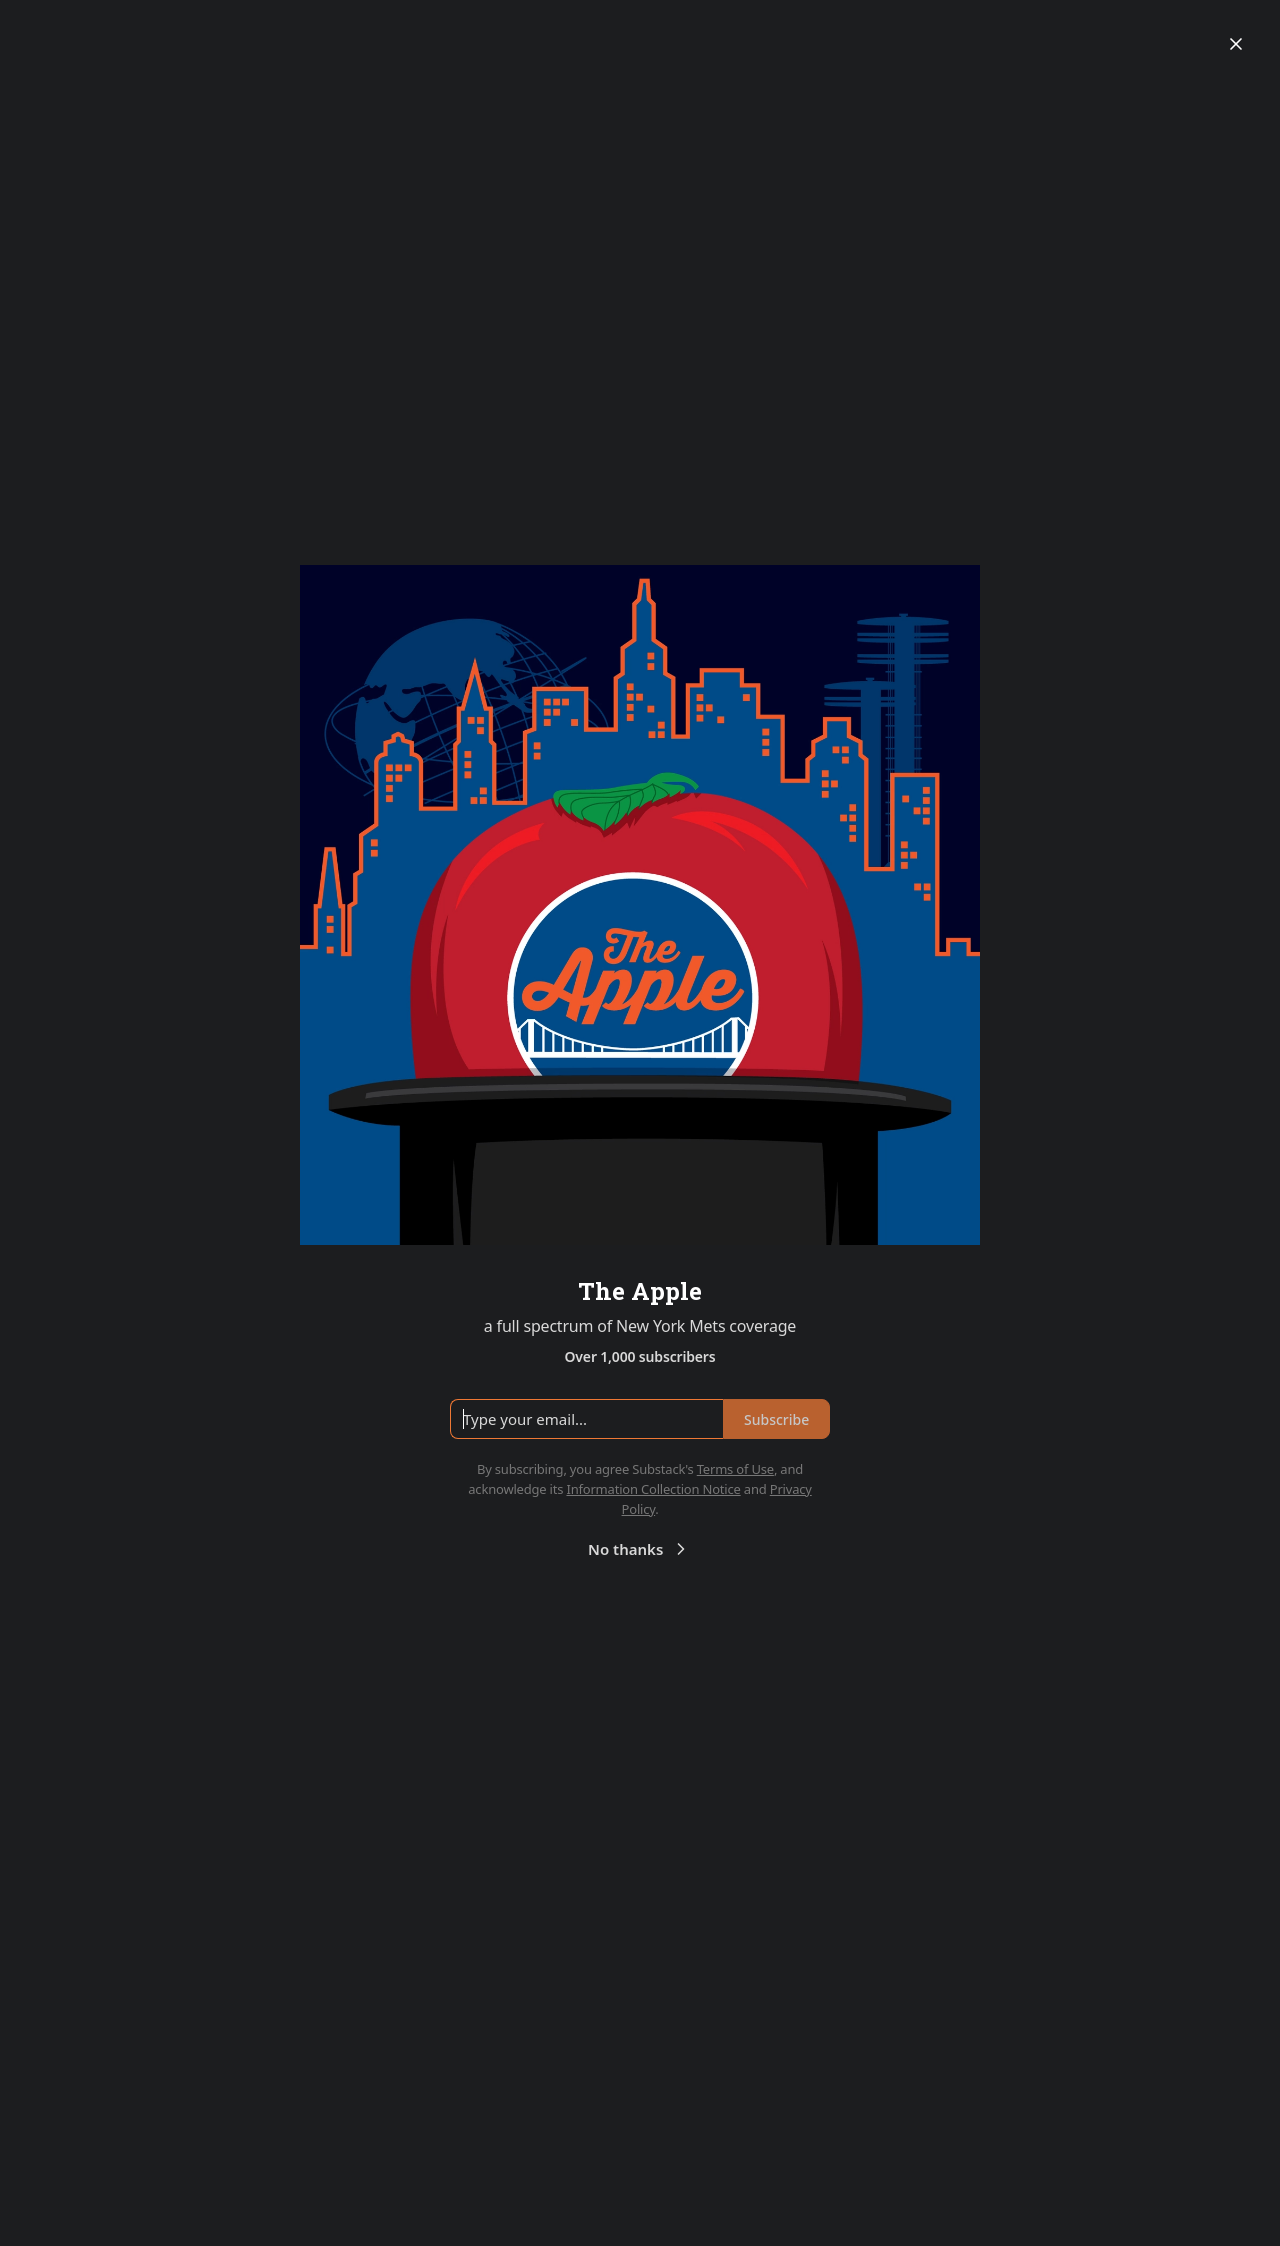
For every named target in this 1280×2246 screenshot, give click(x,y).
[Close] (1236, 44)
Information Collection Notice (653, 1489)
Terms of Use (735, 1469)
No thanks (639, 1549)
